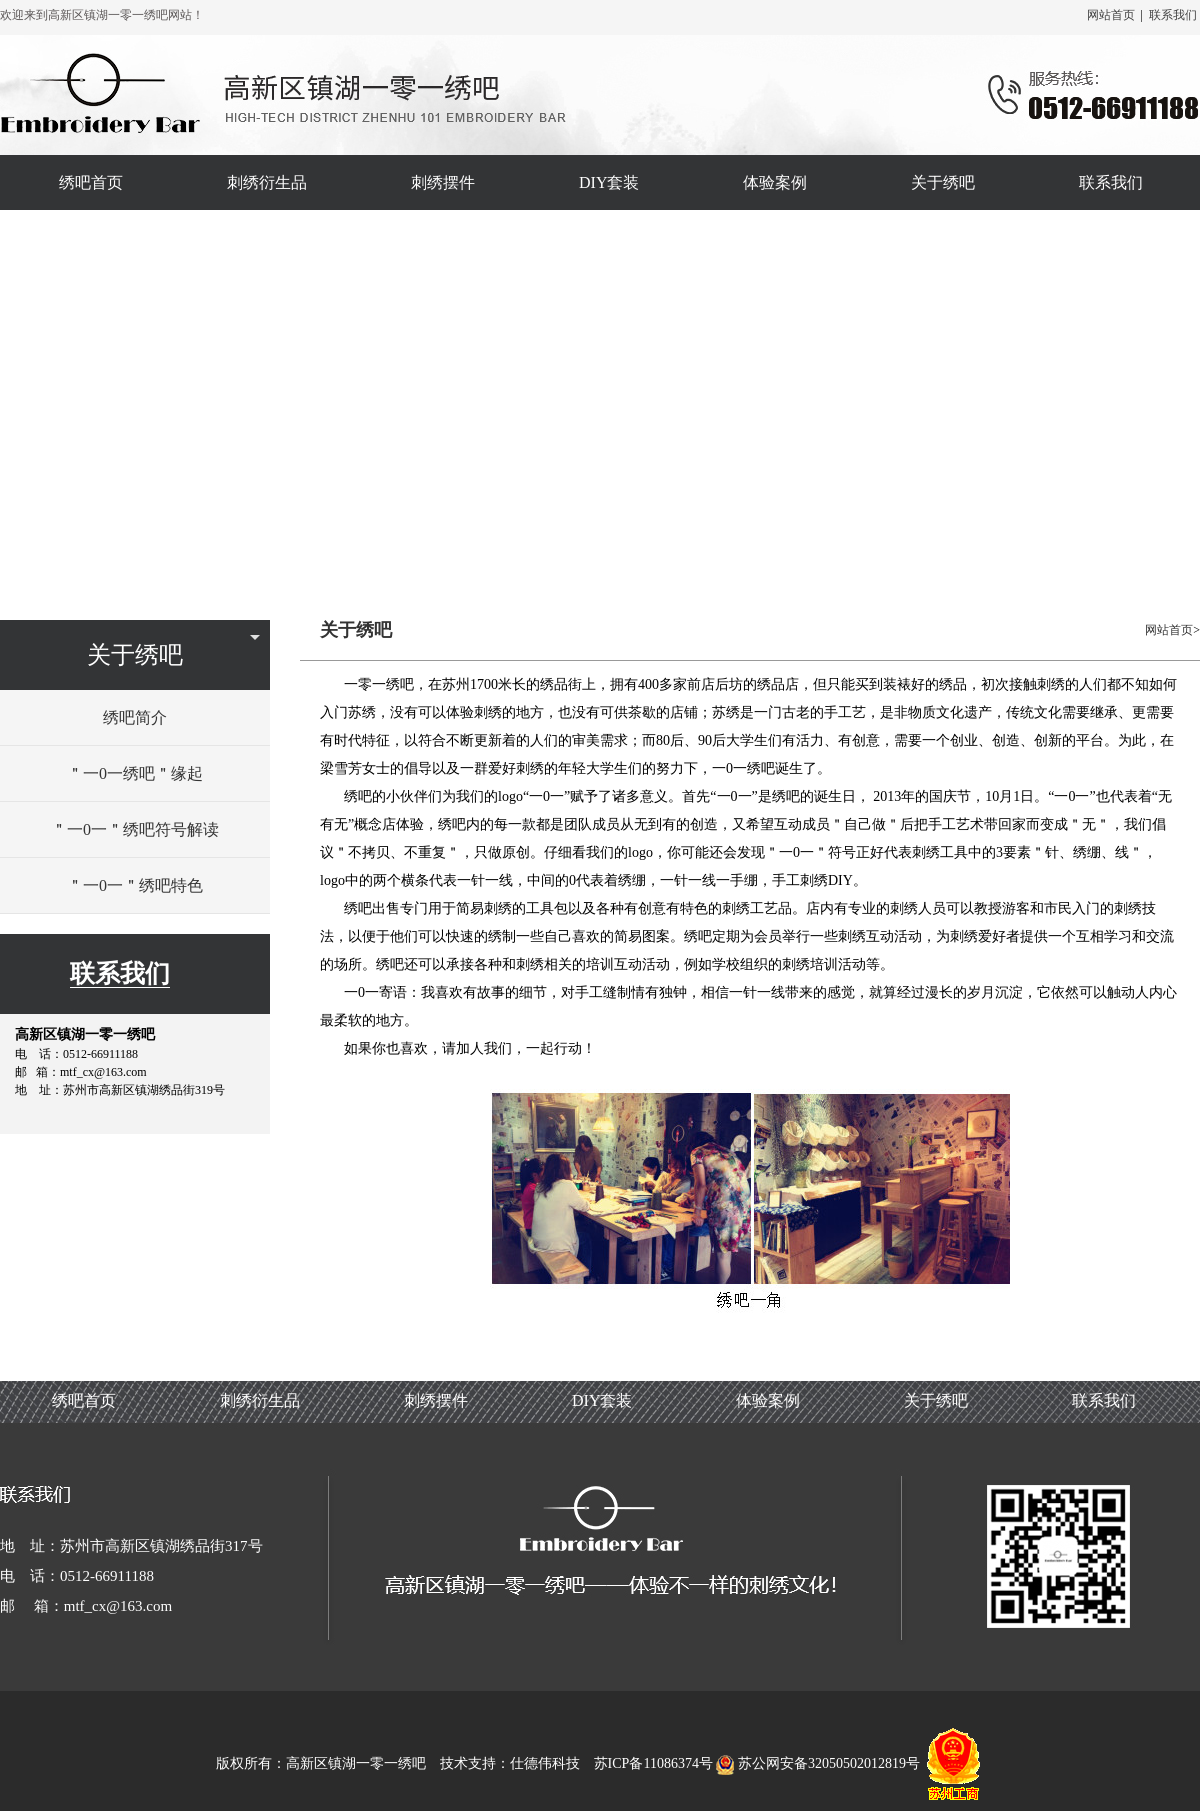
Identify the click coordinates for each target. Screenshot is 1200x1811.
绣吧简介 (135, 717)
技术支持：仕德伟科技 (510, 1763)
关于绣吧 (135, 655)
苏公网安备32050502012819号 (819, 1763)
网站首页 (1111, 15)
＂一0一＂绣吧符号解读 (135, 829)
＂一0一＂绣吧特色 (135, 885)
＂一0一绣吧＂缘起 (135, 773)
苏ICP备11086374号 (653, 1763)
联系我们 (1173, 15)
